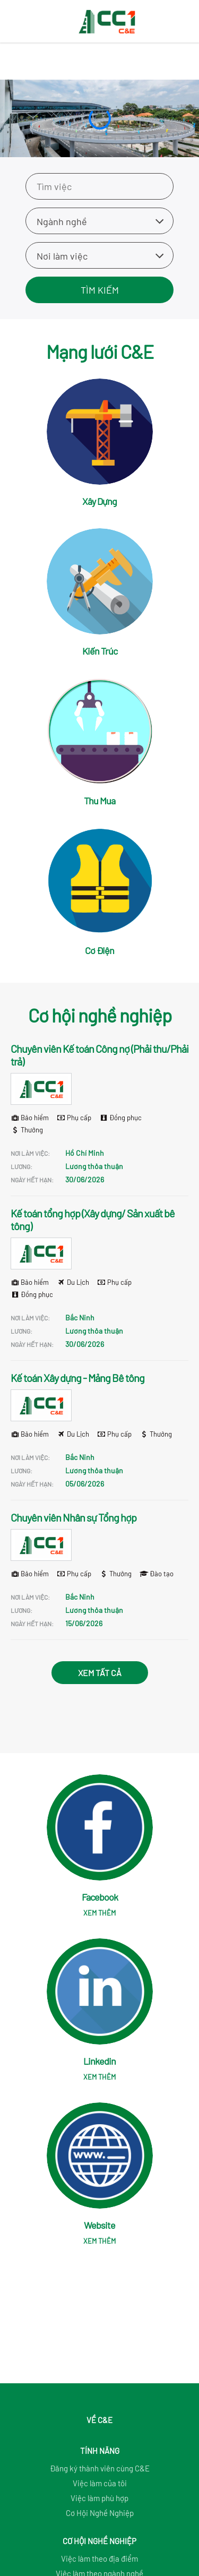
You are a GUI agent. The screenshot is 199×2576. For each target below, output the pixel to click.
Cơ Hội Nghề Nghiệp (100, 2513)
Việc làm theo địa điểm (99, 2558)
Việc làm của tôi (100, 2483)
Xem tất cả (100, 1673)
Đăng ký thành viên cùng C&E (100, 2468)
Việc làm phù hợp (99, 2498)
